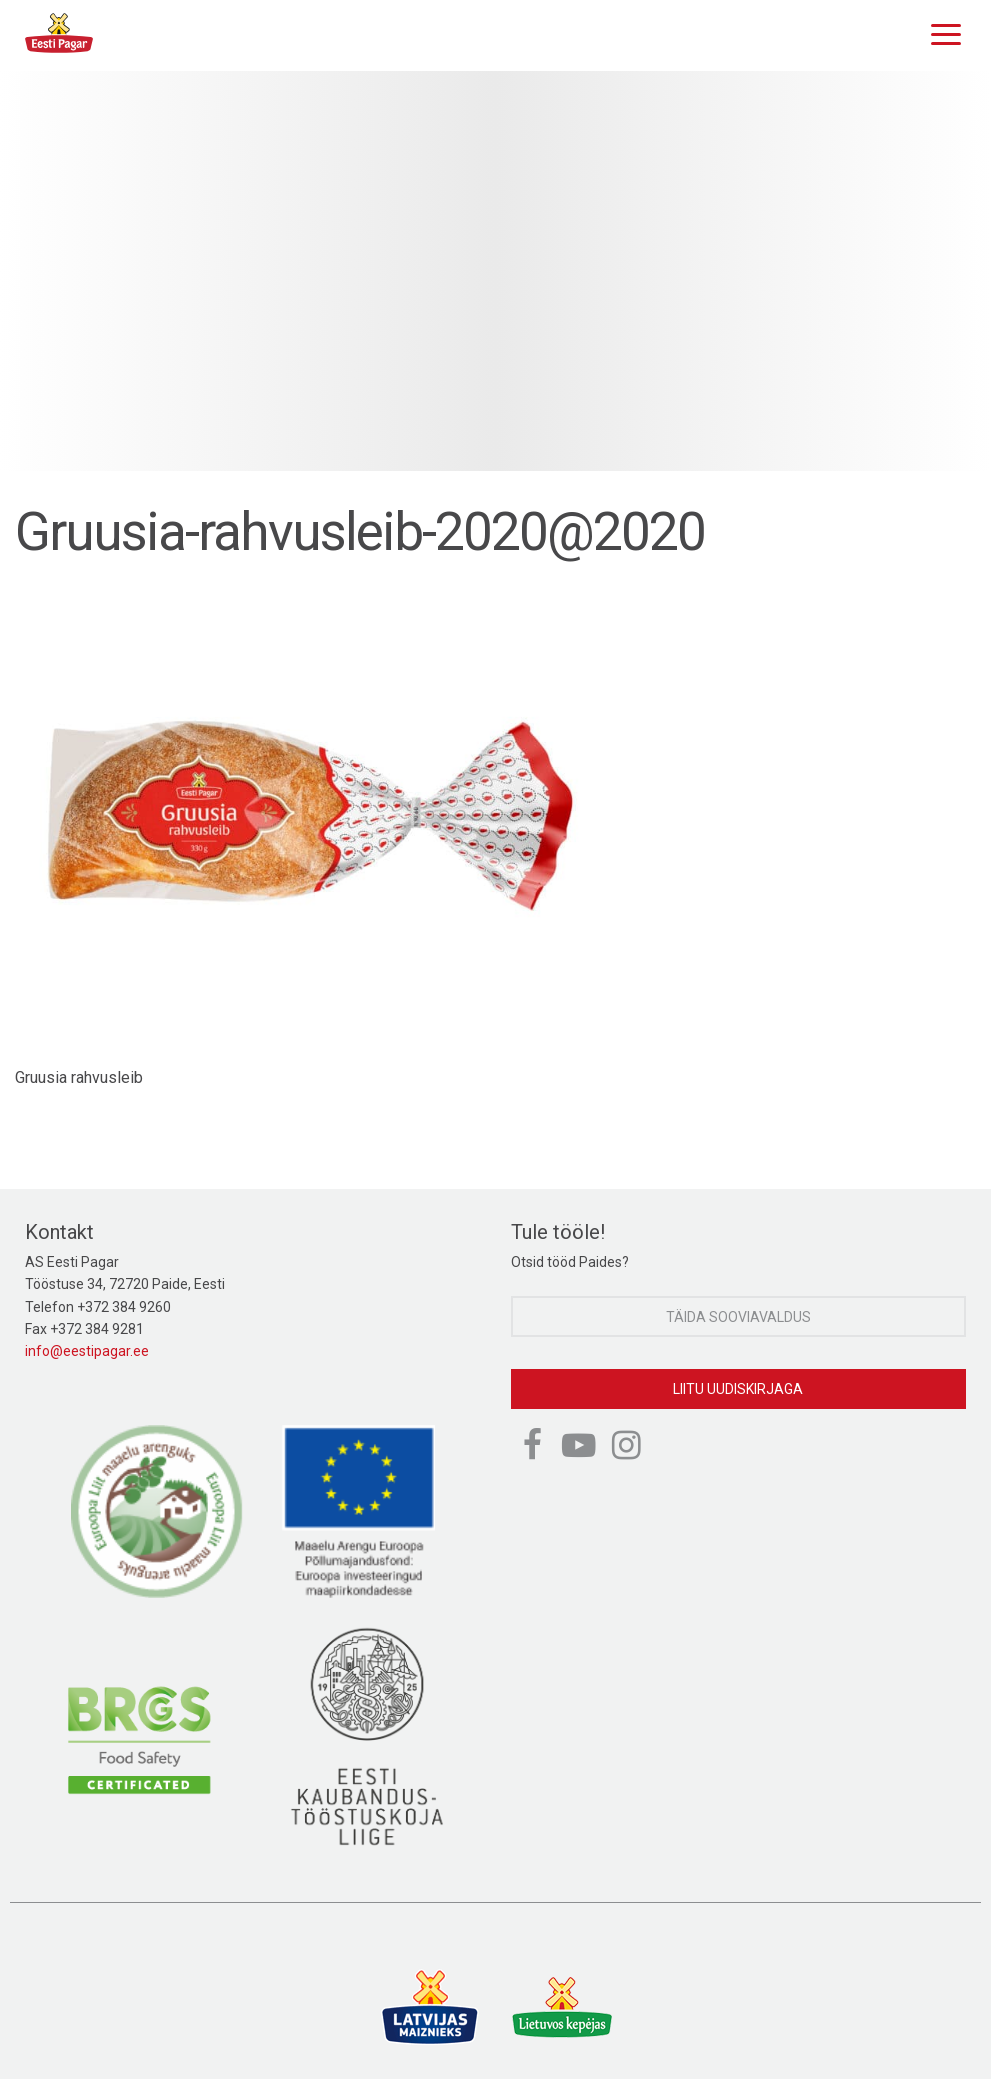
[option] (495, 271)
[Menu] (941, 32)
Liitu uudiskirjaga (738, 1389)
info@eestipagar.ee (87, 1351)
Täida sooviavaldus (738, 1317)
